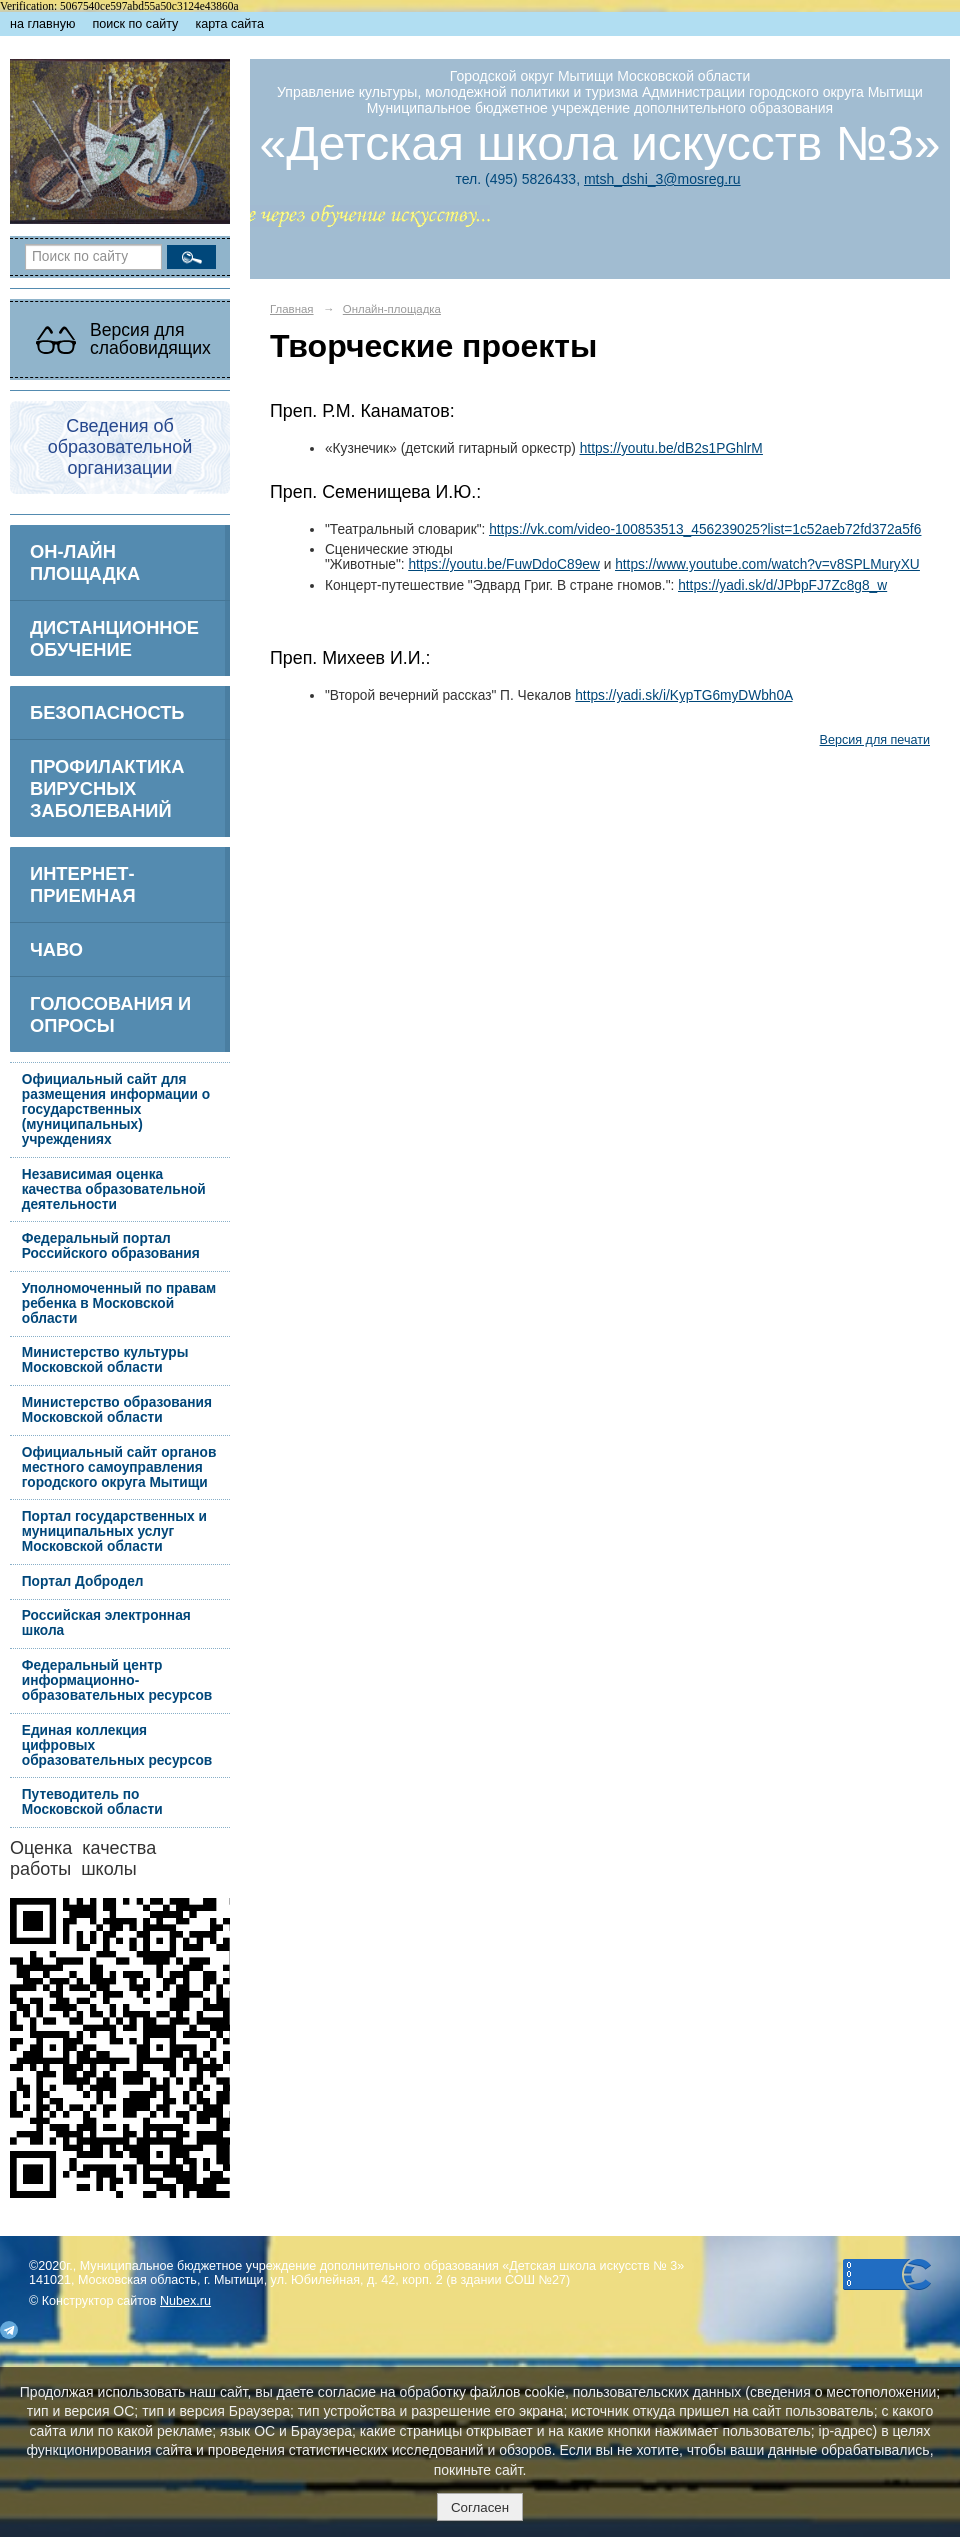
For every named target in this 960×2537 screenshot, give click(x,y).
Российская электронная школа (106, 1623)
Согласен (480, 2507)
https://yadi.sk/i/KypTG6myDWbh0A (683, 695)
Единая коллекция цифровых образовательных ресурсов (117, 1745)
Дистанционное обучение (114, 638)
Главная (292, 309)
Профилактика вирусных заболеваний (107, 788)
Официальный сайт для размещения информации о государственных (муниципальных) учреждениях (116, 1109)
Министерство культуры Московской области (105, 1360)
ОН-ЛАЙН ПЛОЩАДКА (85, 562)
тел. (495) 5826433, (518, 179)
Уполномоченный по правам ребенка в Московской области (119, 1303)
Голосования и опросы (110, 1014)
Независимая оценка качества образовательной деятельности (114, 1189)
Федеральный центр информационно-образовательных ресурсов (117, 1680)
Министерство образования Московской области (117, 1410)
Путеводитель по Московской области (92, 1802)
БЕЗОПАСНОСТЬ (107, 712)
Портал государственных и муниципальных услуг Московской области (114, 1531)
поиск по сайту (135, 24)
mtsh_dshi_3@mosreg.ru (662, 179)
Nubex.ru (185, 2301)
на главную (42, 24)
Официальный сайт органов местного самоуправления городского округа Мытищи (119, 1467)
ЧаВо (56, 949)
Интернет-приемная (83, 884)
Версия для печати (875, 740)
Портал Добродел (83, 1581)
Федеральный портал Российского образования (111, 1246)
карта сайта (229, 24)
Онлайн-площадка (392, 309)
